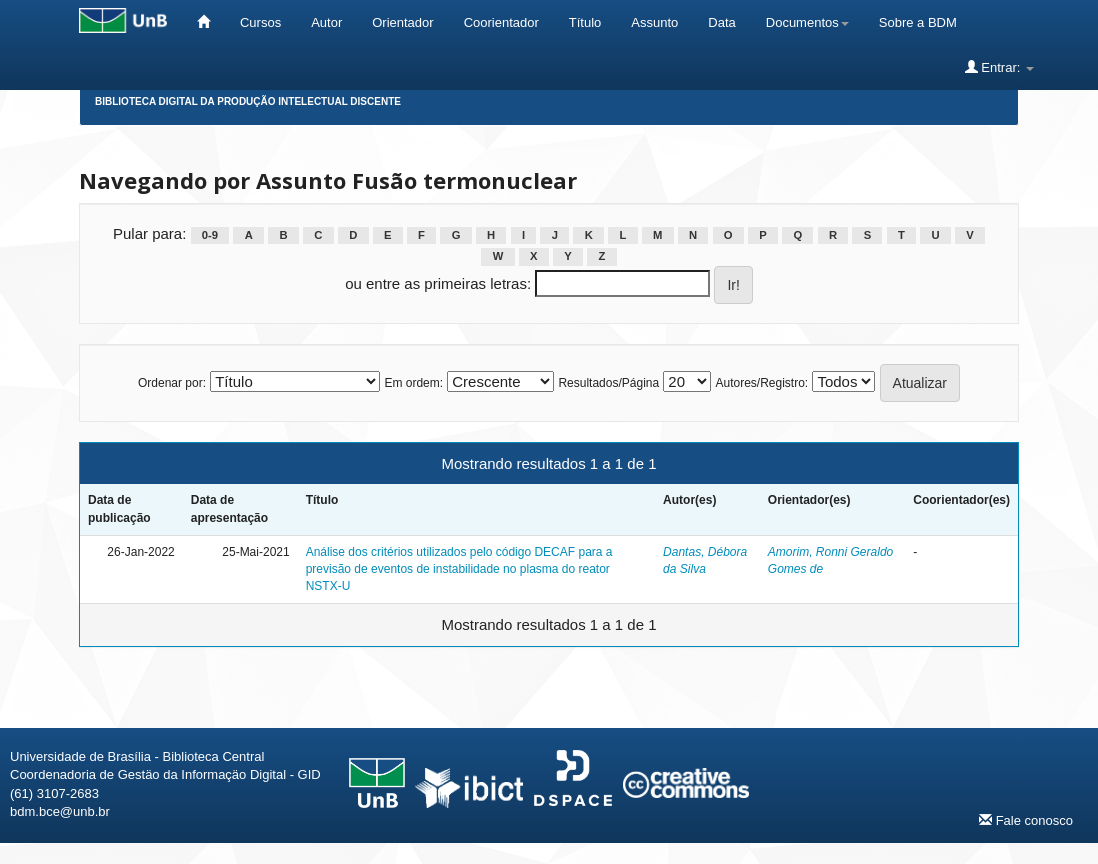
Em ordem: (413, 383)
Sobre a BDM (918, 22)
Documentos (807, 22)
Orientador (402, 22)
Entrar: (999, 67)
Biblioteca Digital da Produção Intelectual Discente (248, 101)
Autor (326, 22)
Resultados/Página (608, 383)
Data (721, 22)
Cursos (260, 22)
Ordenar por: (172, 383)
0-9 (210, 235)
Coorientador (501, 22)
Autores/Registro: (761, 383)
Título (585, 22)
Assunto (654, 22)
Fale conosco (1026, 820)
